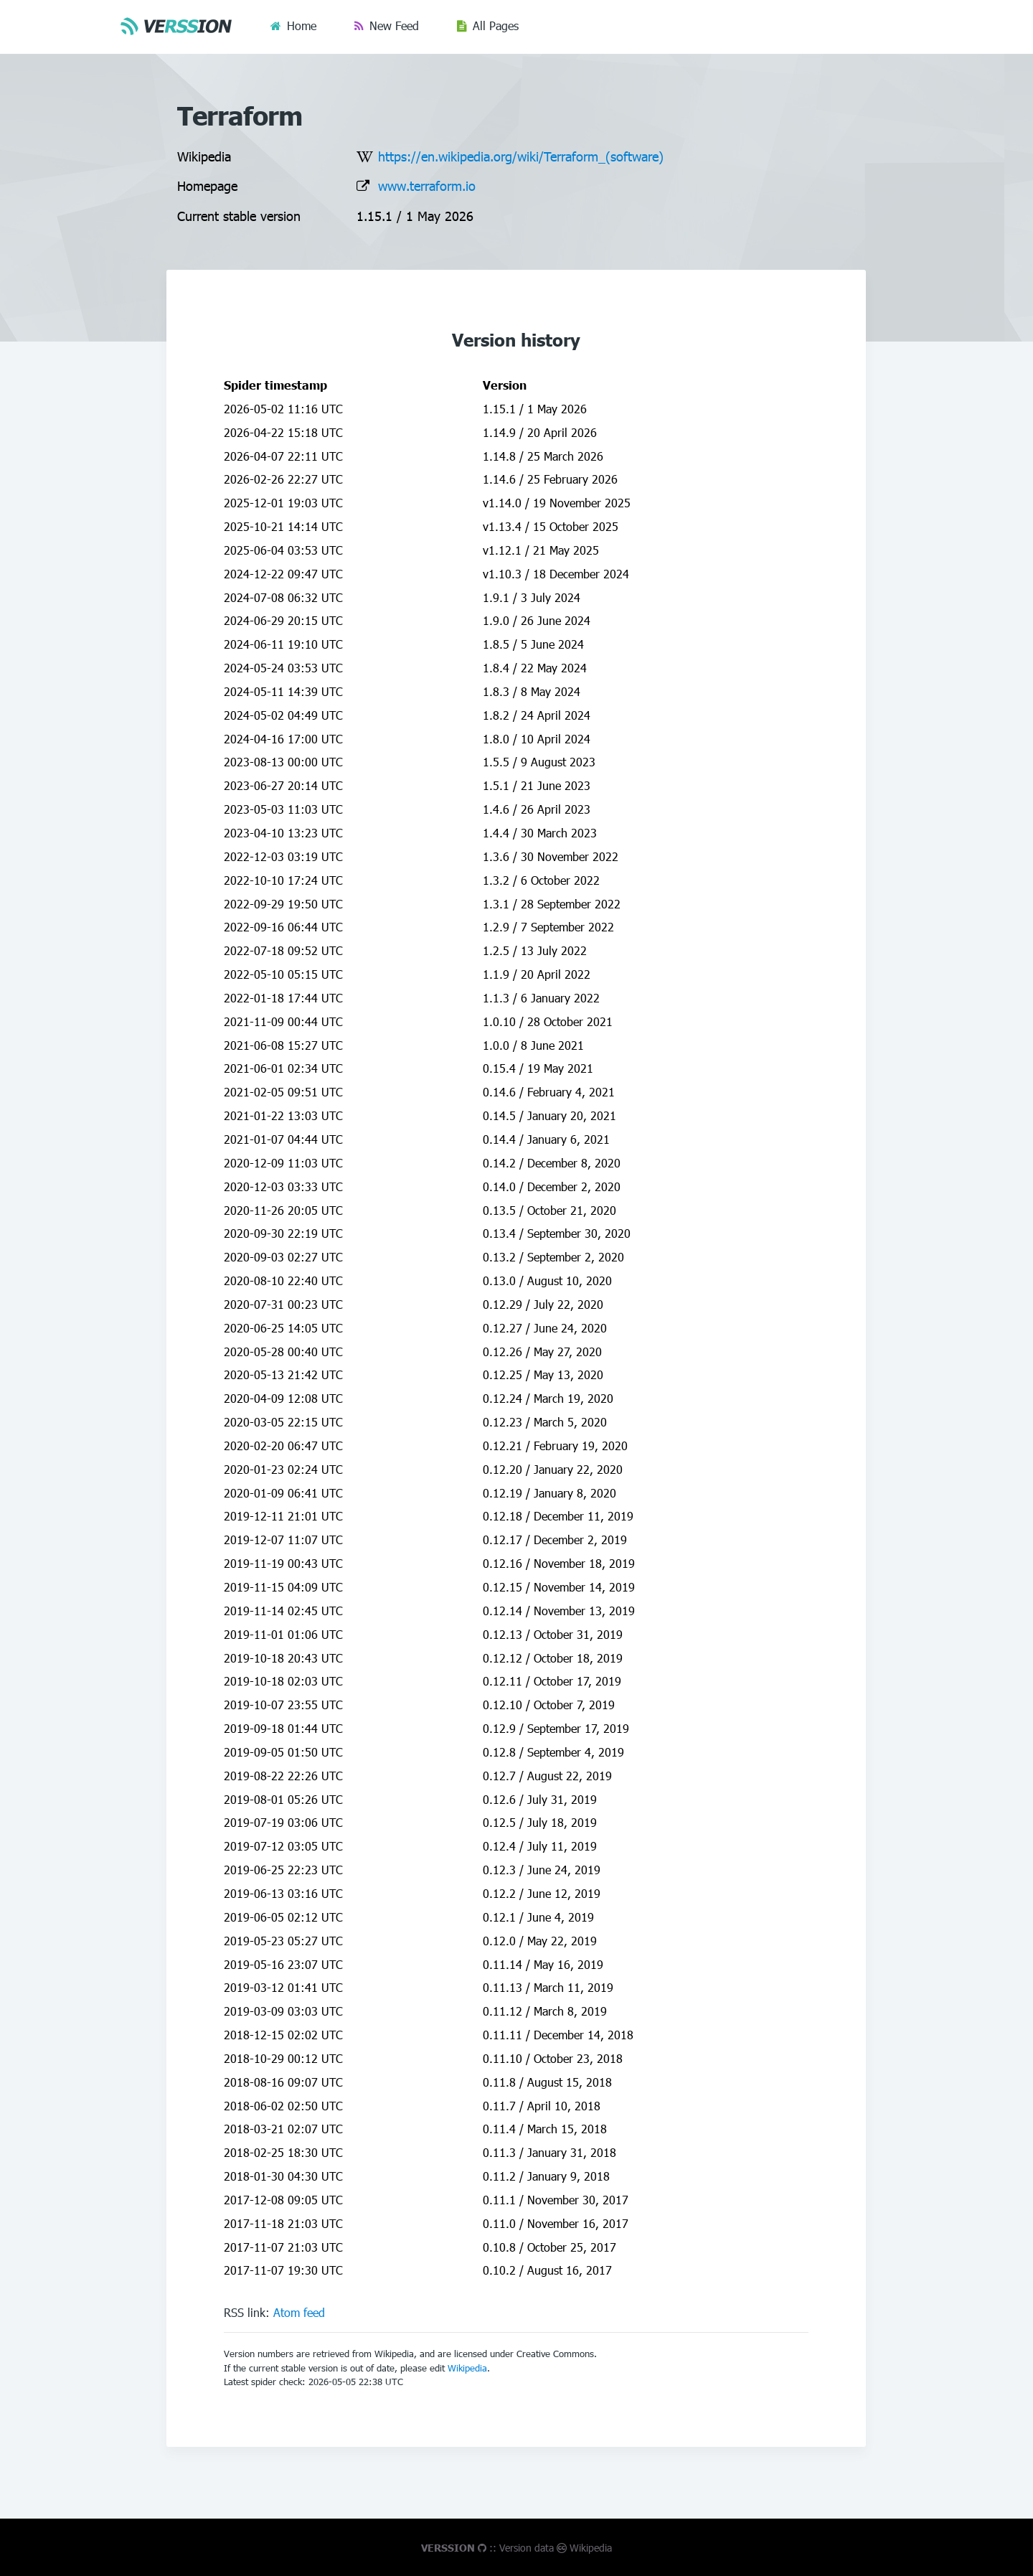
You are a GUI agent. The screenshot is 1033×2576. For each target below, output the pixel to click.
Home (301, 25)
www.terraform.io (427, 185)
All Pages (496, 25)
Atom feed (299, 2312)
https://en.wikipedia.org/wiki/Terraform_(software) (521, 156)
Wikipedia (467, 2368)
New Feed (394, 25)
